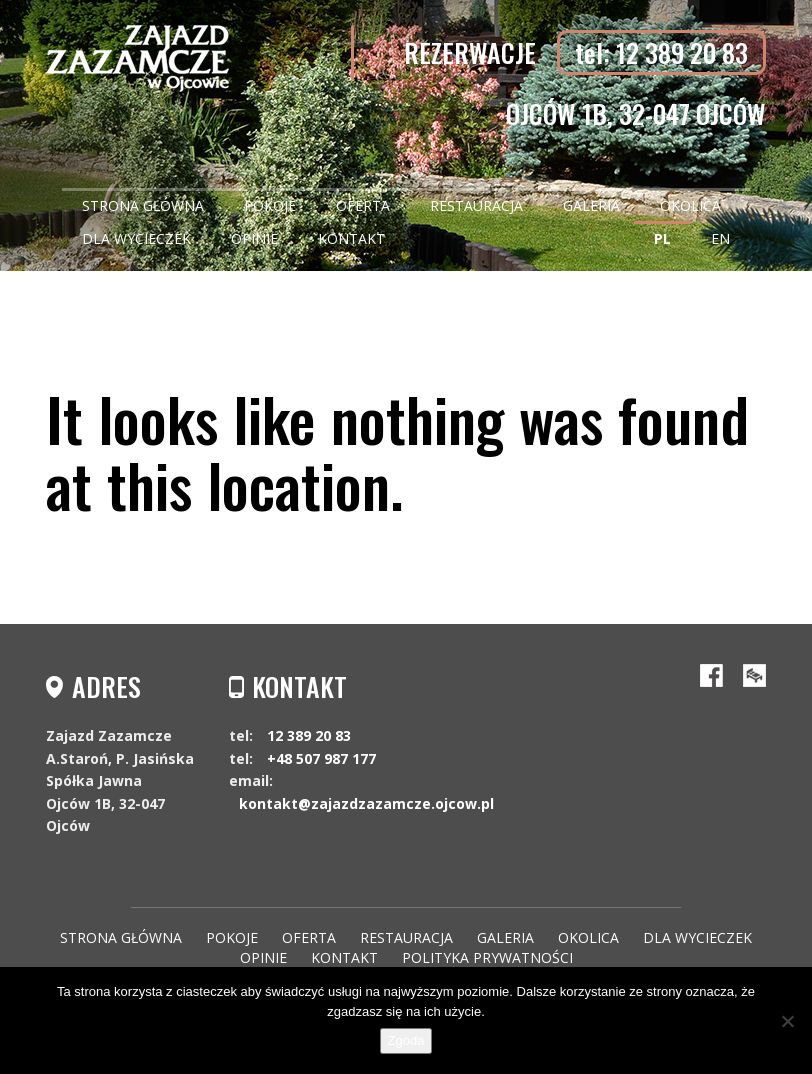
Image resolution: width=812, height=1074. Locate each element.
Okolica (690, 205)
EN (720, 238)
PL (662, 238)
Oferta (363, 205)
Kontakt (351, 238)
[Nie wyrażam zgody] (787, 1021)
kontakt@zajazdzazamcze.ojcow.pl (366, 803)
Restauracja (476, 205)
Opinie (254, 238)
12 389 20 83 (309, 735)
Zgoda (406, 1040)
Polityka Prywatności (487, 957)
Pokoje (270, 205)
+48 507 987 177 (321, 758)
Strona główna (143, 205)
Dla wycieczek (136, 238)
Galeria (591, 205)
